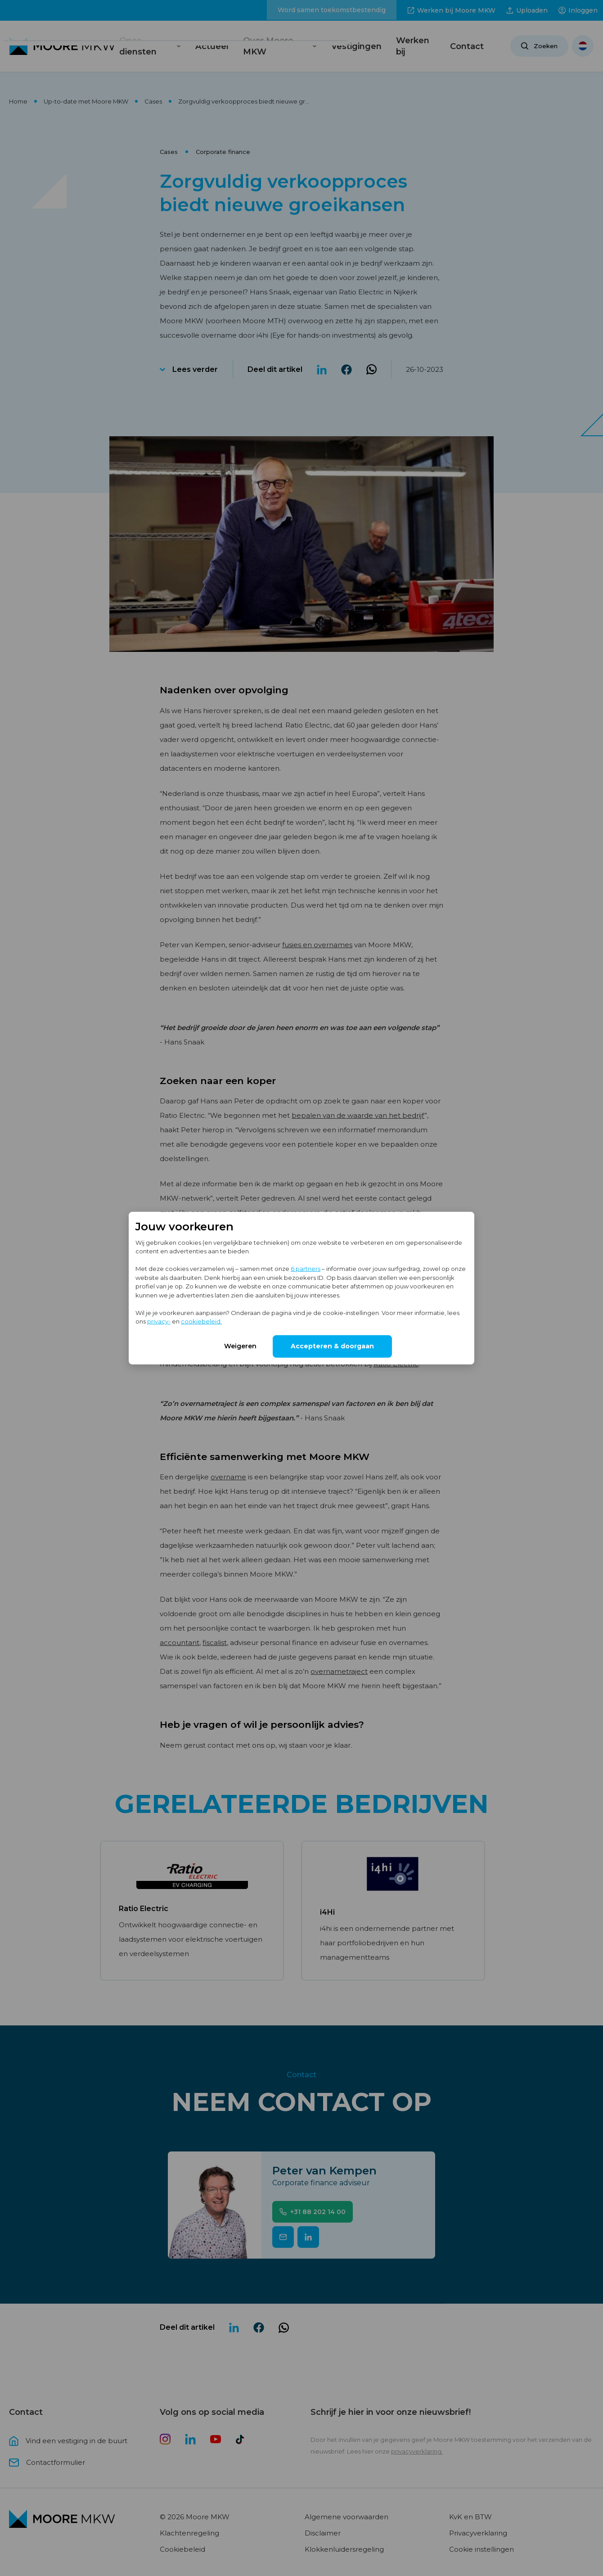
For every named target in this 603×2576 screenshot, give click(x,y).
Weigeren (240, 1346)
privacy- (159, 1321)
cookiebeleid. (201, 1321)
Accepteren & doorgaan (332, 1346)
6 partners (305, 1268)
